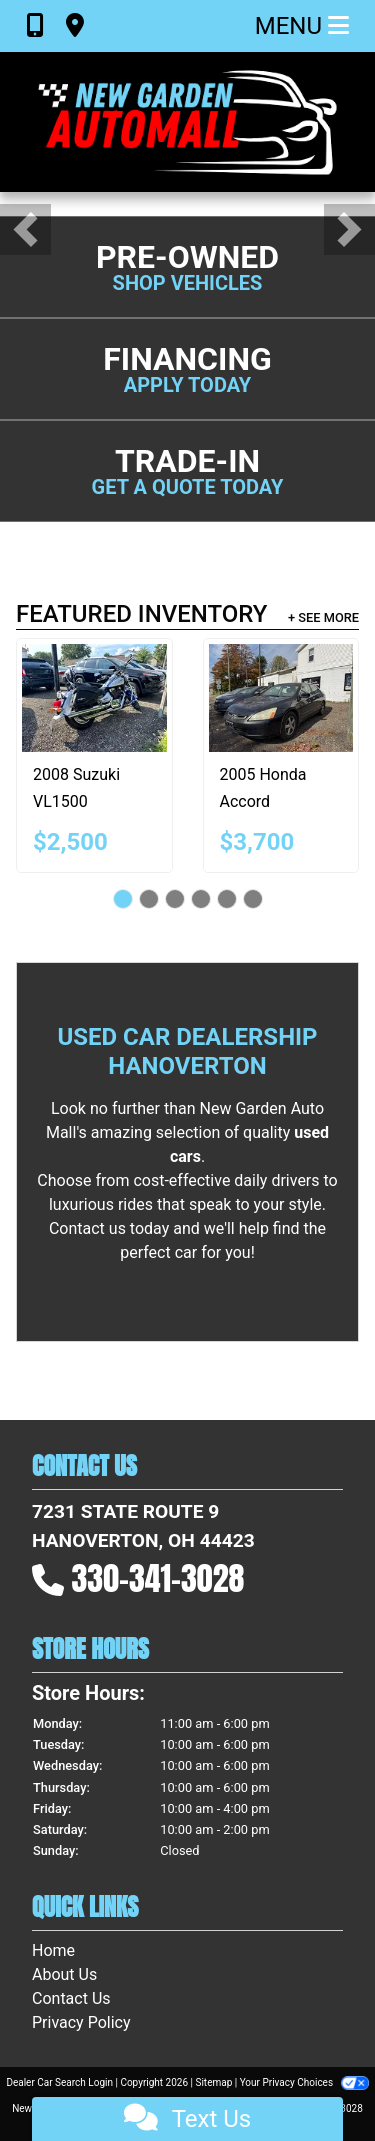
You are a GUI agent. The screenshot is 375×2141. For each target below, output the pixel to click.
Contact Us (71, 1998)
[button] (25, 229)
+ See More (323, 617)
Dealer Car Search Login (59, 2082)
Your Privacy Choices (304, 2082)
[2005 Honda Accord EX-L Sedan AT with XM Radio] (281, 698)
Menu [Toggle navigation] (302, 26)
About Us (64, 1974)
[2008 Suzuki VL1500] (94, 698)
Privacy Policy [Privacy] (81, 2022)
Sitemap (213, 2082)
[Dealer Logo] (188, 122)
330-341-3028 (158, 1578)
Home (53, 1950)
